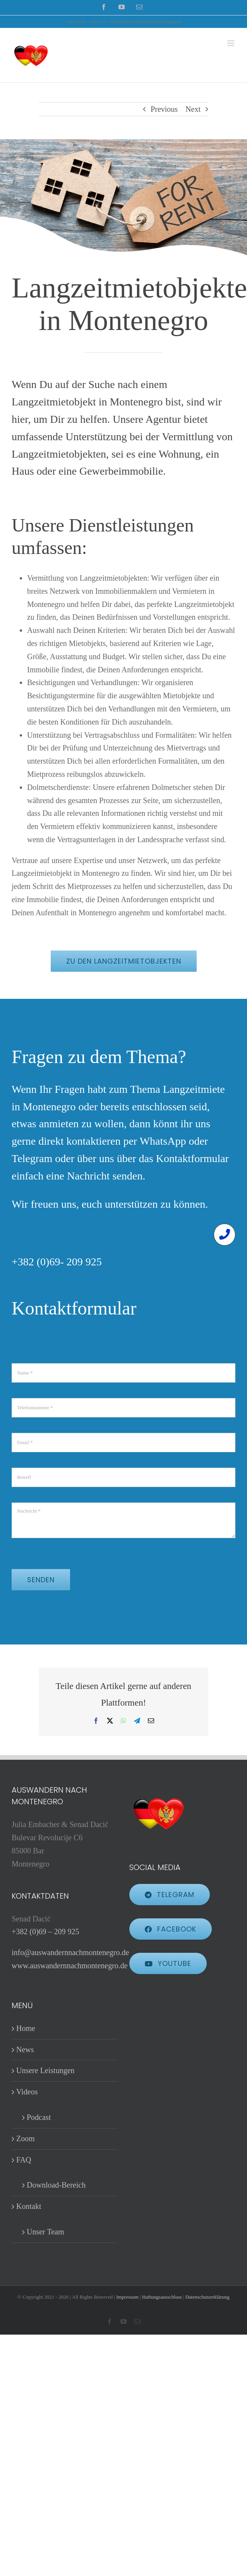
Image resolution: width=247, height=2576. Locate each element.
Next (193, 109)
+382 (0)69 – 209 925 (45, 1931)
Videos (27, 2091)
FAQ (23, 2159)
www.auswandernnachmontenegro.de (70, 1965)
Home (25, 2028)
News (25, 2049)
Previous (164, 109)
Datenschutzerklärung (207, 2297)
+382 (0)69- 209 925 (57, 1262)
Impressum (127, 2297)
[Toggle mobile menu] (231, 43)
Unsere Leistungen (45, 2070)
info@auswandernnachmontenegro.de (146, 21)
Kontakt (28, 2206)
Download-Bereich (56, 2185)
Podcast (39, 2117)
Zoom (25, 2138)
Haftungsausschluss (162, 2297)
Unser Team (45, 2231)
